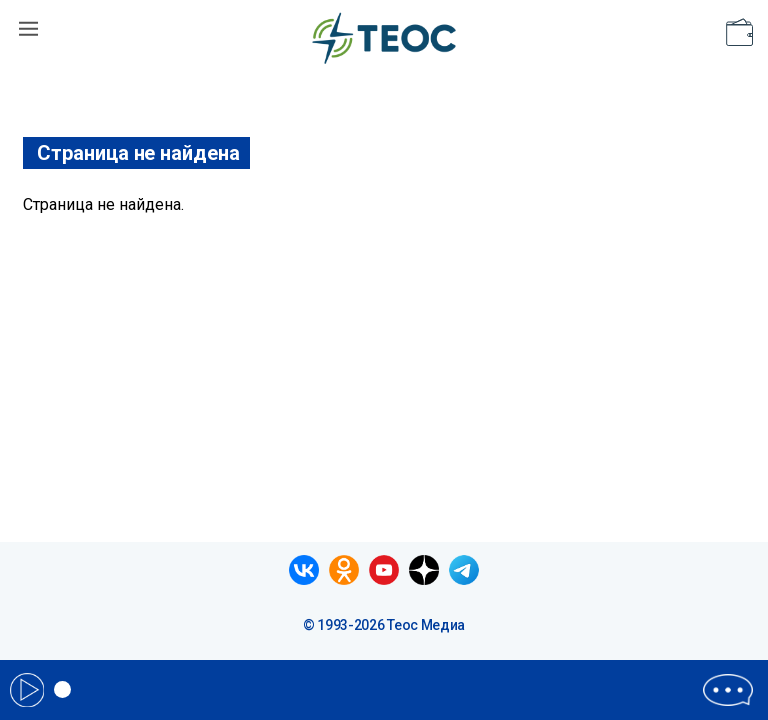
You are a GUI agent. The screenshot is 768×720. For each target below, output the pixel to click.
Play (27, 690)
